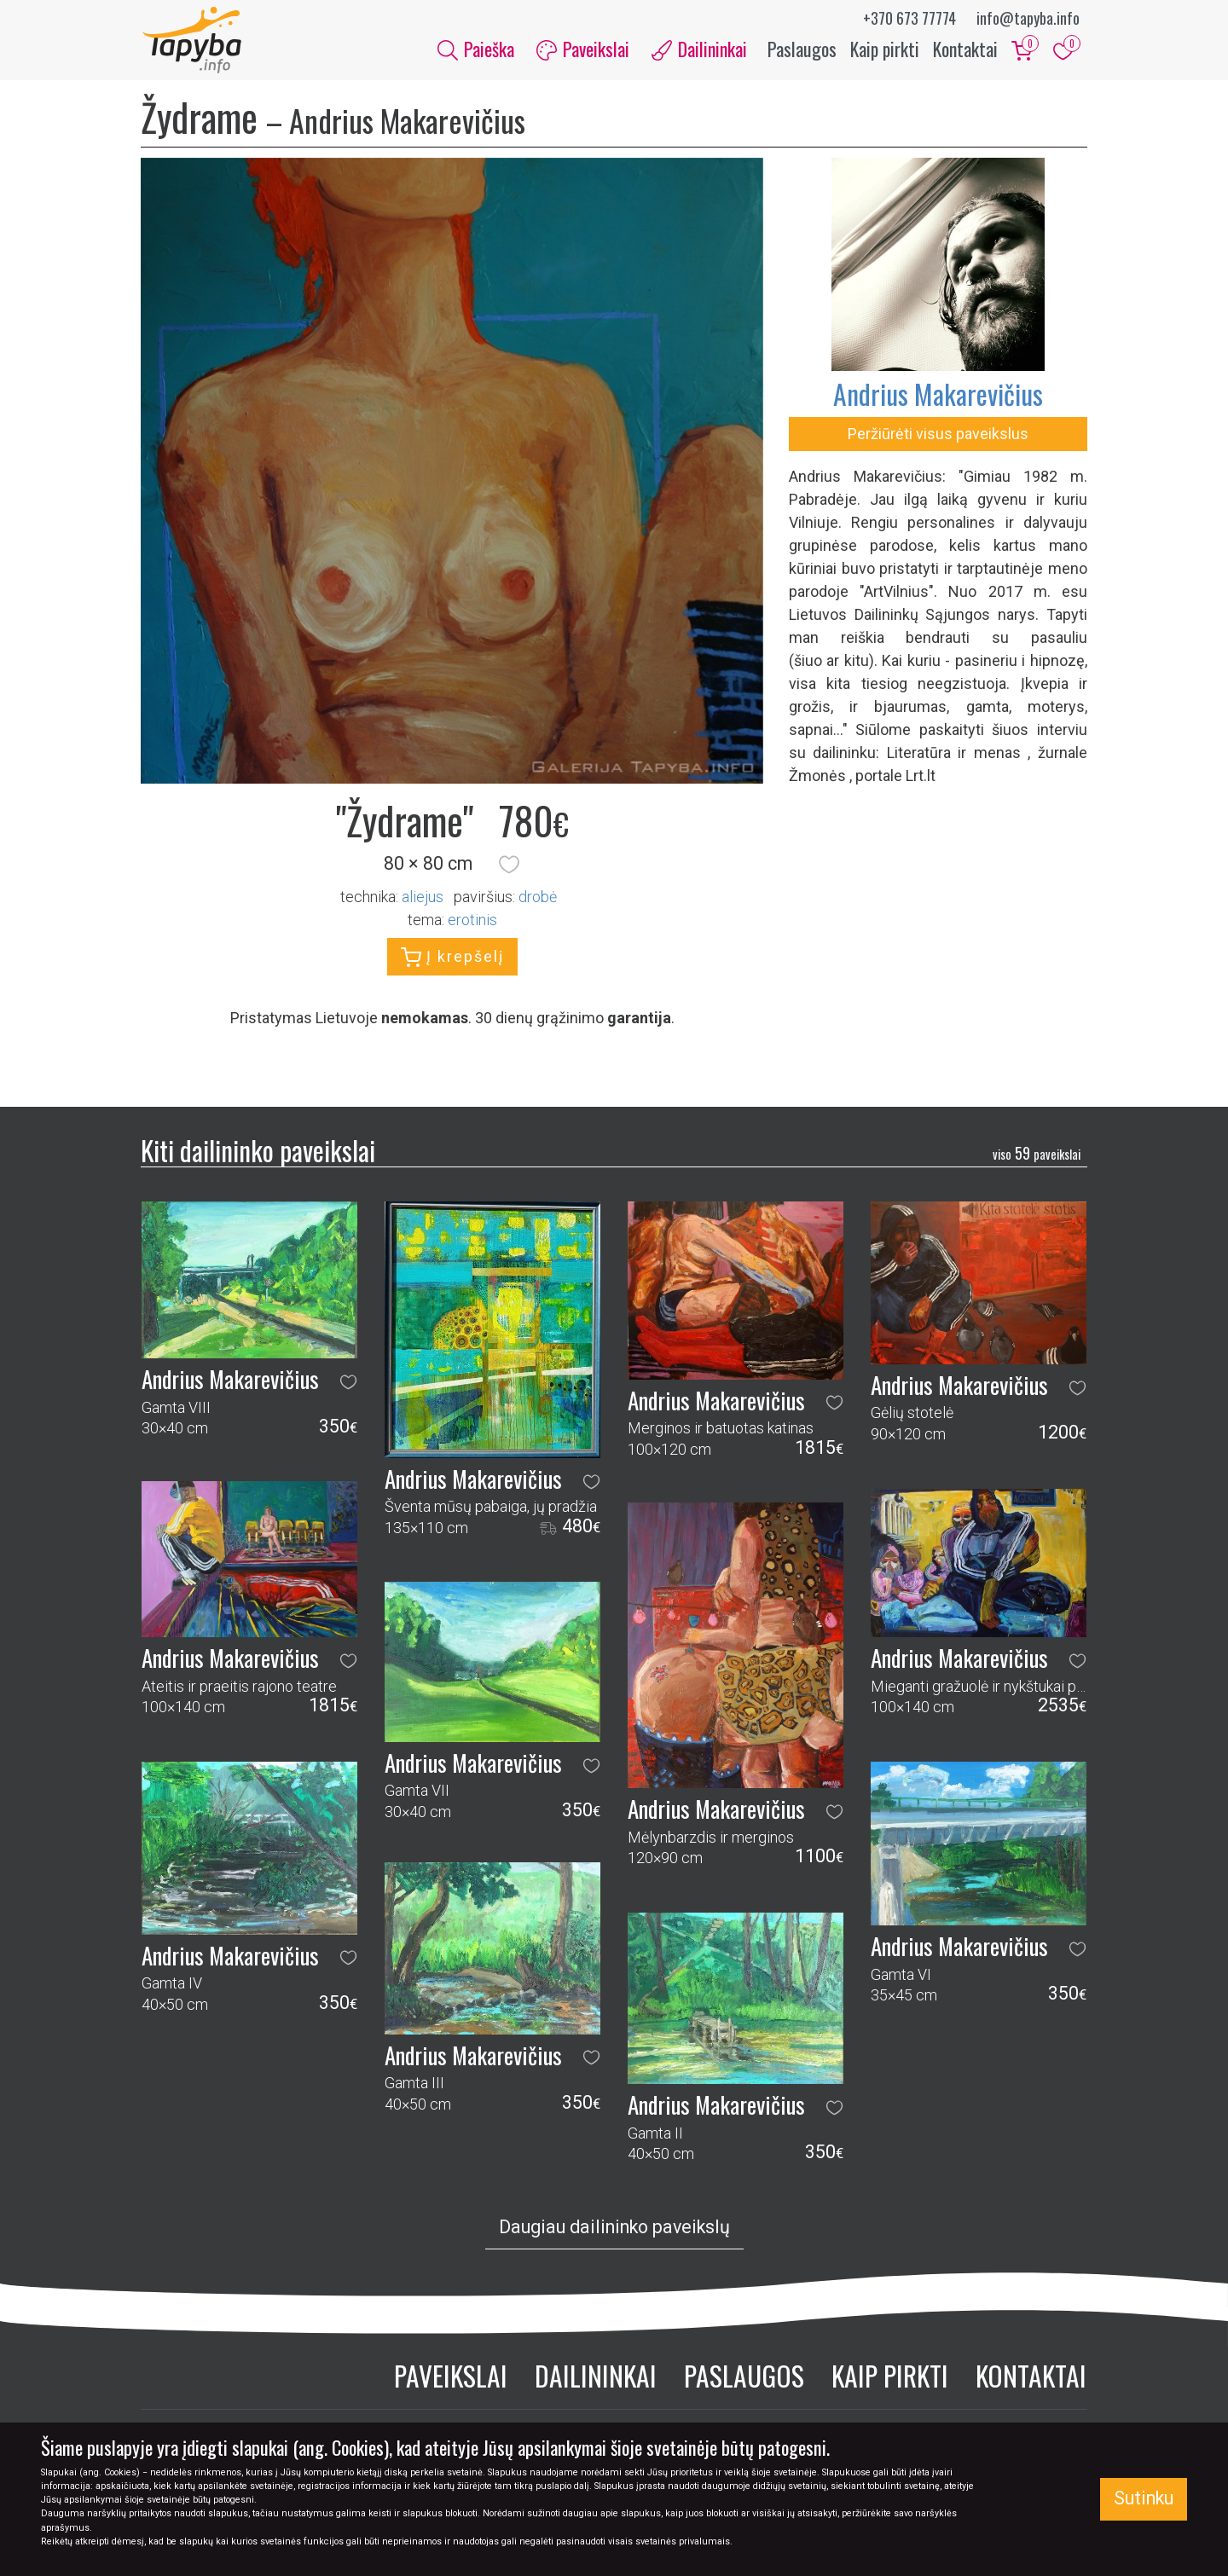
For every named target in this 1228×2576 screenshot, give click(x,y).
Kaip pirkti (884, 49)
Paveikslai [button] (582, 49)
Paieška (475, 49)
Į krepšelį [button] (452, 959)
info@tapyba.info (1028, 18)
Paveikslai (450, 2377)
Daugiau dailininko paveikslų (614, 2228)
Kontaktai (965, 49)
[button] (509, 866)
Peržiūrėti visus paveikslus (938, 435)
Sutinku (1143, 2498)
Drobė (537, 898)
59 (1036, 1154)
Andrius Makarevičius (938, 395)
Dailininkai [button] (699, 49)
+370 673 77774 (909, 18)
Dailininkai (596, 2377)
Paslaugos (802, 49)
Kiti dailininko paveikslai (258, 1152)
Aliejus (422, 898)
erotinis (472, 921)
